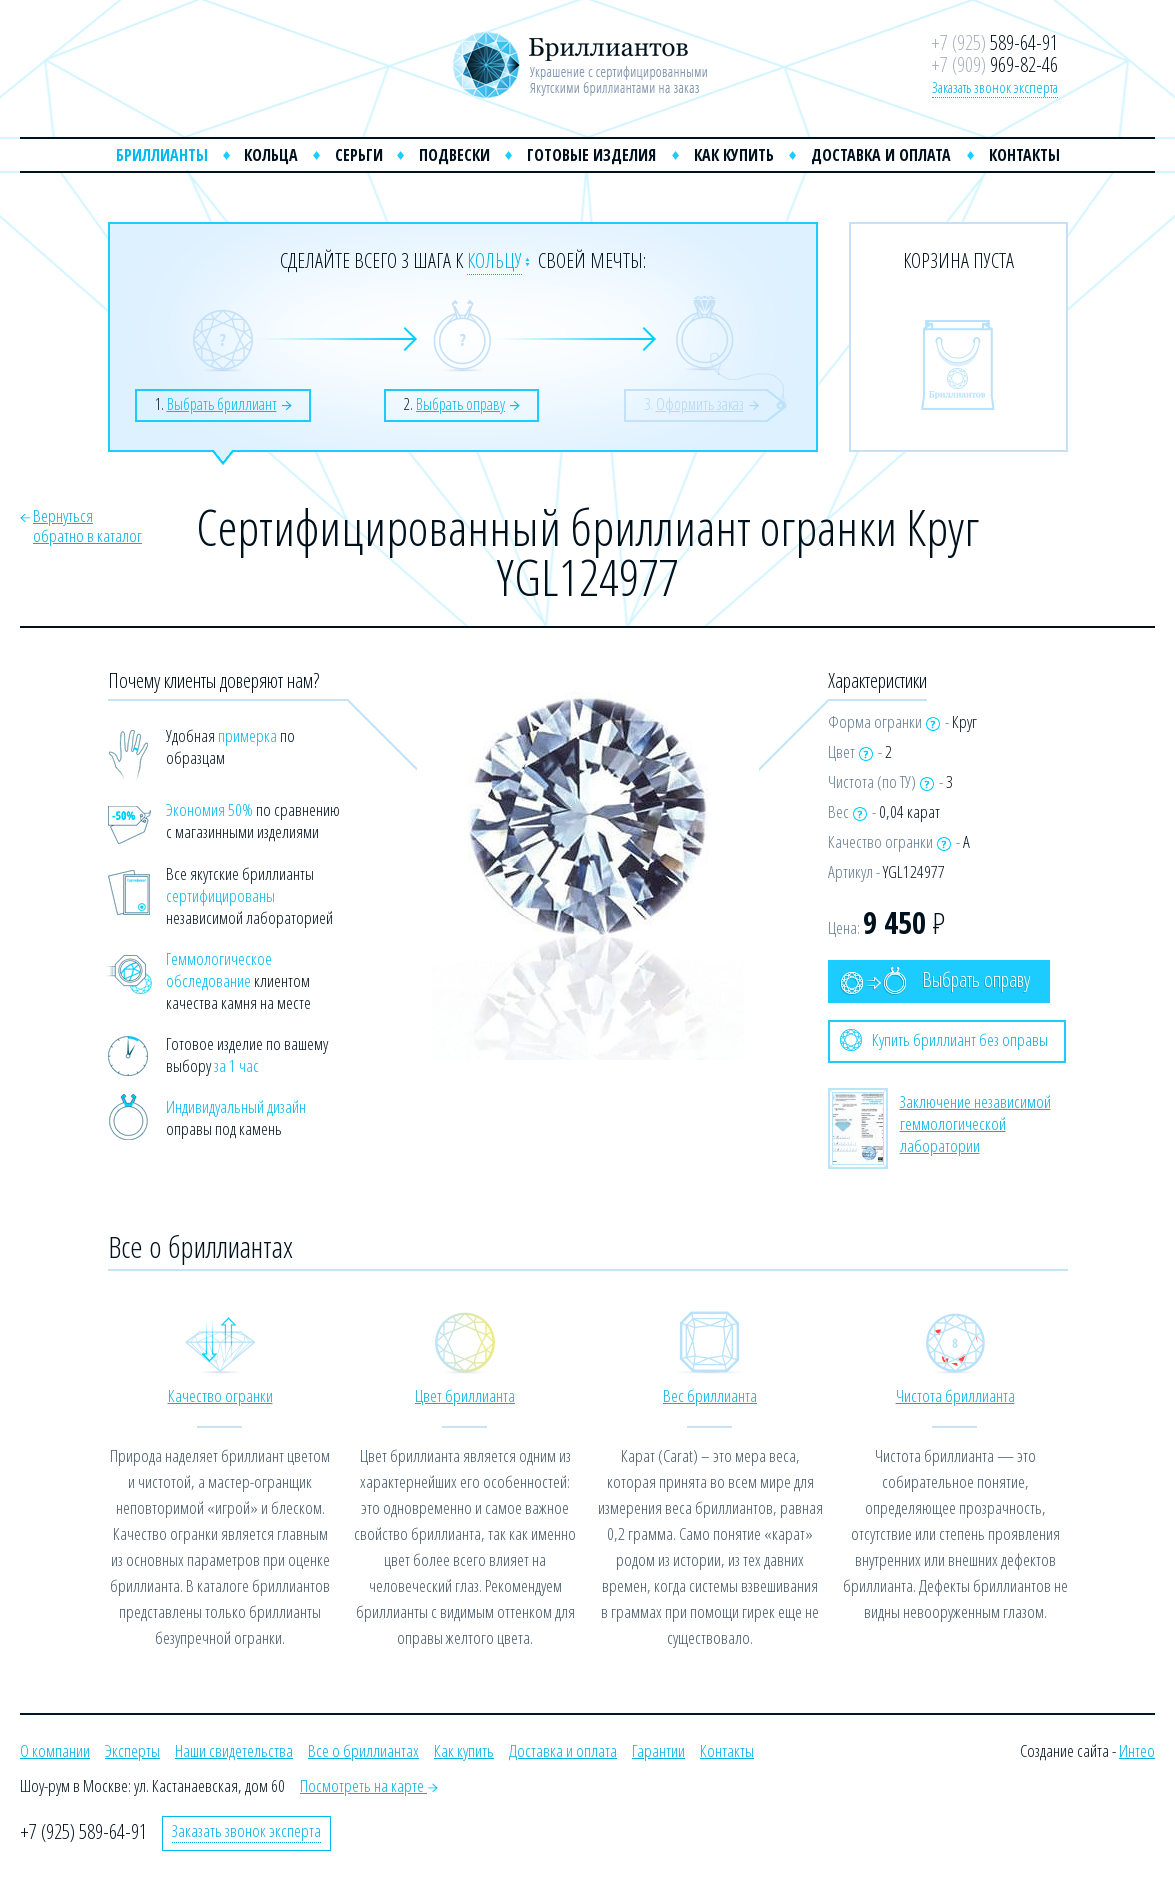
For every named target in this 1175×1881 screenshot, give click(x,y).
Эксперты (132, 1750)
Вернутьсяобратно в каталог (87, 525)
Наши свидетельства (234, 1750)
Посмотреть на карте (369, 1785)
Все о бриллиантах (363, 1750)
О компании (55, 1750)
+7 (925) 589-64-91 (83, 1831)
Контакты (1024, 155)
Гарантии (658, 1750)
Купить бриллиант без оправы (944, 1040)
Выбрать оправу (935, 980)
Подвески (454, 155)
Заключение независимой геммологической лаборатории (975, 1123)
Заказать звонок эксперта (995, 87)
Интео (1137, 1750)
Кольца (271, 155)
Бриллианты (162, 155)
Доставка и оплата (881, 155)
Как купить (734, 155)
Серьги (359, 155)
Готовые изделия (591, 155)
